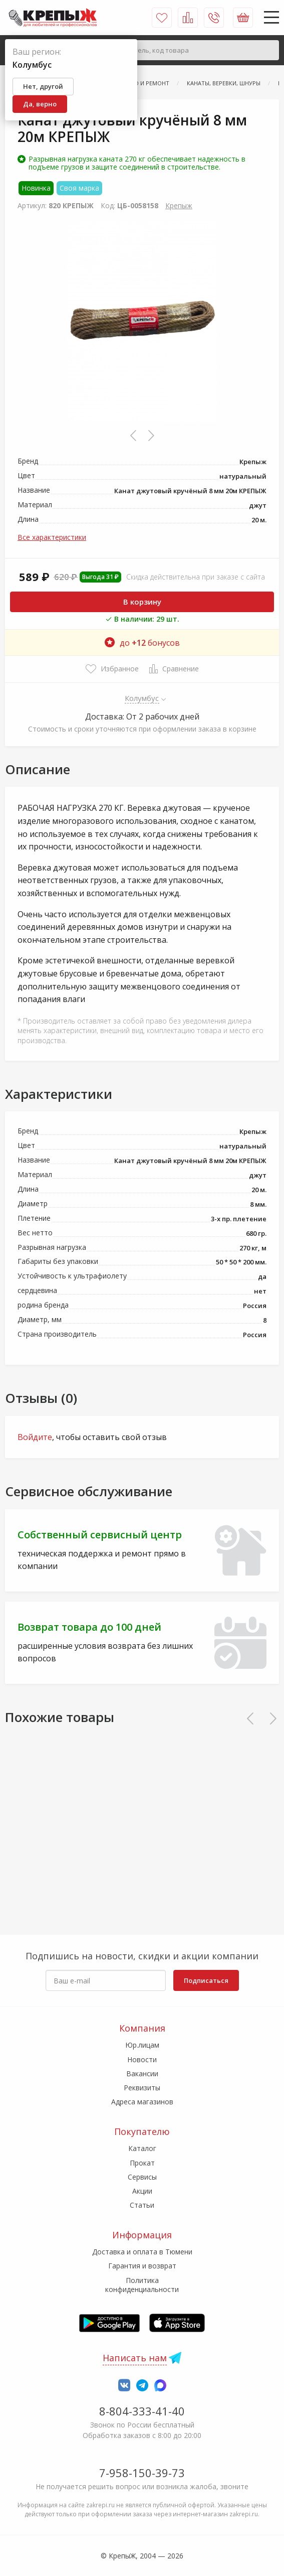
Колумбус (142, 698)
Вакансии (142, 2073)
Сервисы (142, 2177)
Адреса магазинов (142, 2101)
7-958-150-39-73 (142, 2472)
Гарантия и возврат (142, 2265)
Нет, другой (43, 86)
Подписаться (206, 1980)
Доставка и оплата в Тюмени (142, 2251)
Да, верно (40, 103)
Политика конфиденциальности (142, 2284)
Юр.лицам (142, 2045)
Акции (142, 2191)
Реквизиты (142, 2087)
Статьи (142, 2205)
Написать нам (135, 2358)
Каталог (142, 2148)
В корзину (142, 602)
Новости (142, 2059)
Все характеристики (52, 537)
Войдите (35, 1437)
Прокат (142, 2163)
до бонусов (142, 642)
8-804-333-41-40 (142, 2410)
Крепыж (178, 205)
